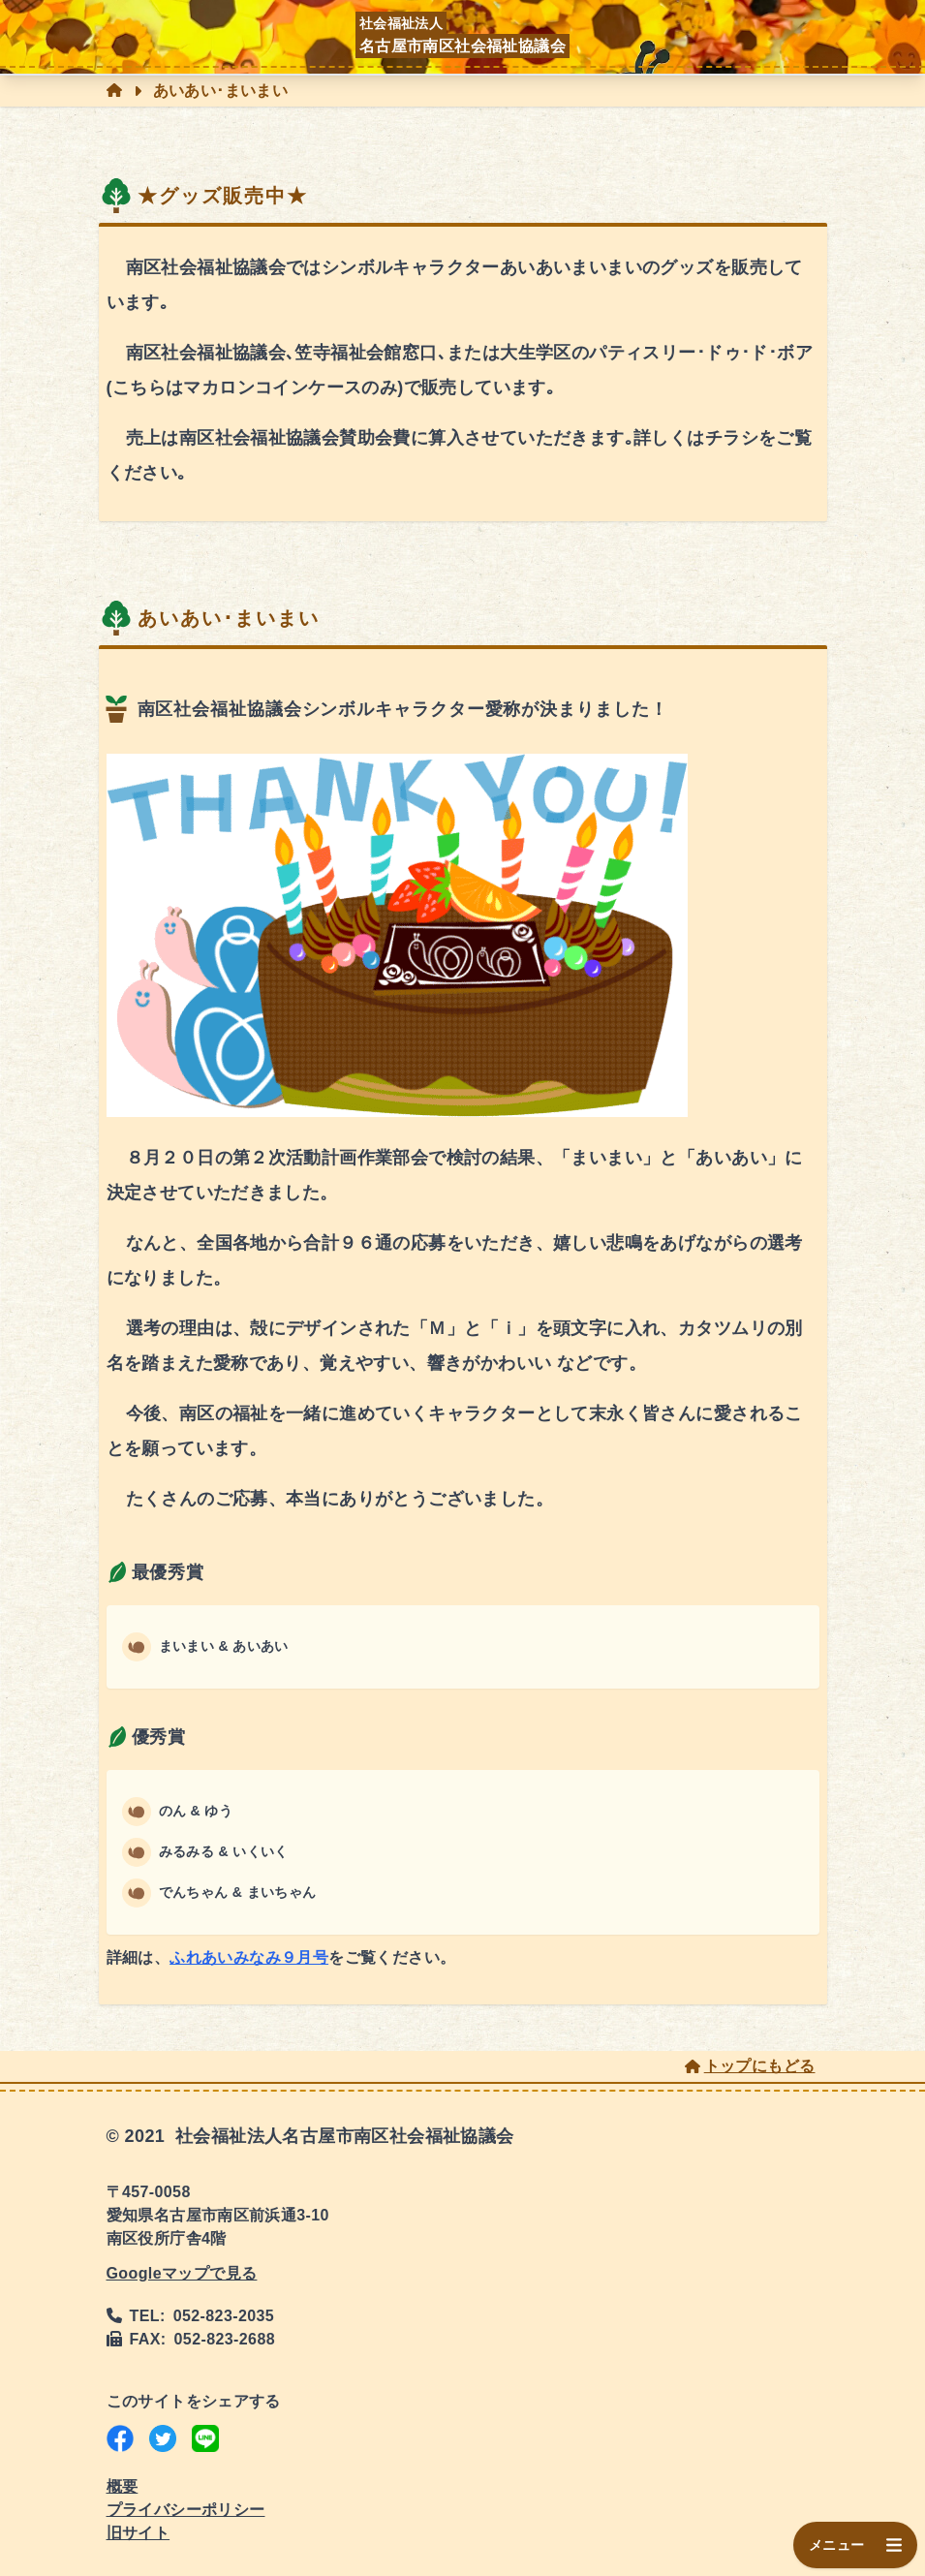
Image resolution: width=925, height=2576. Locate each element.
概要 (123, 2486)
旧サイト (138, 2533)
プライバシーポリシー (186, 2509)
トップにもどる (750, 2066)
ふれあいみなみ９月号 (249, 1957)
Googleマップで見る (182, 2273)
